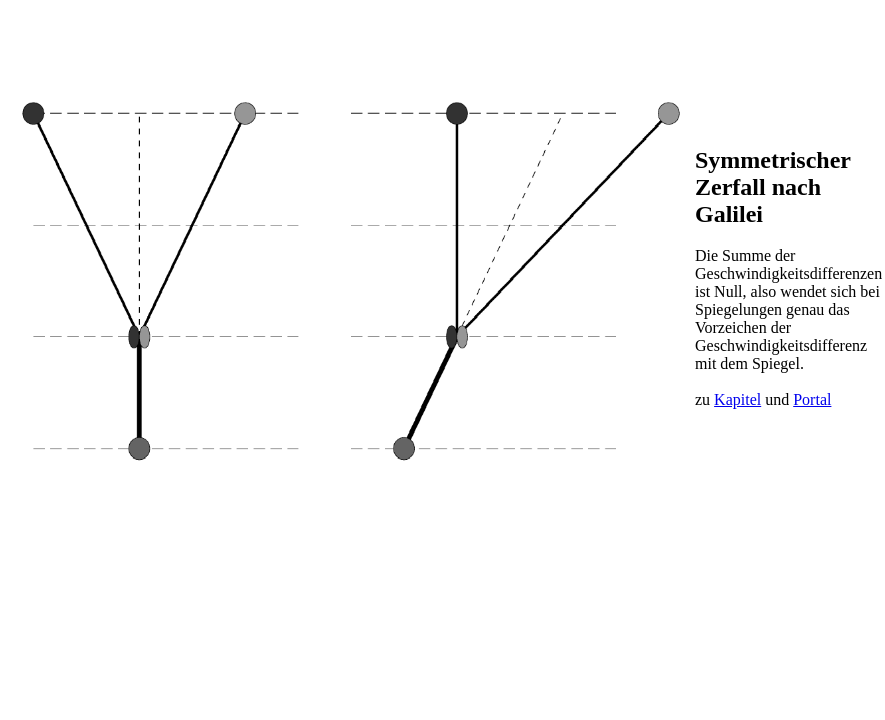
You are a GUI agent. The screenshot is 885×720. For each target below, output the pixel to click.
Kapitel (737, 399)
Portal (812, 399)
